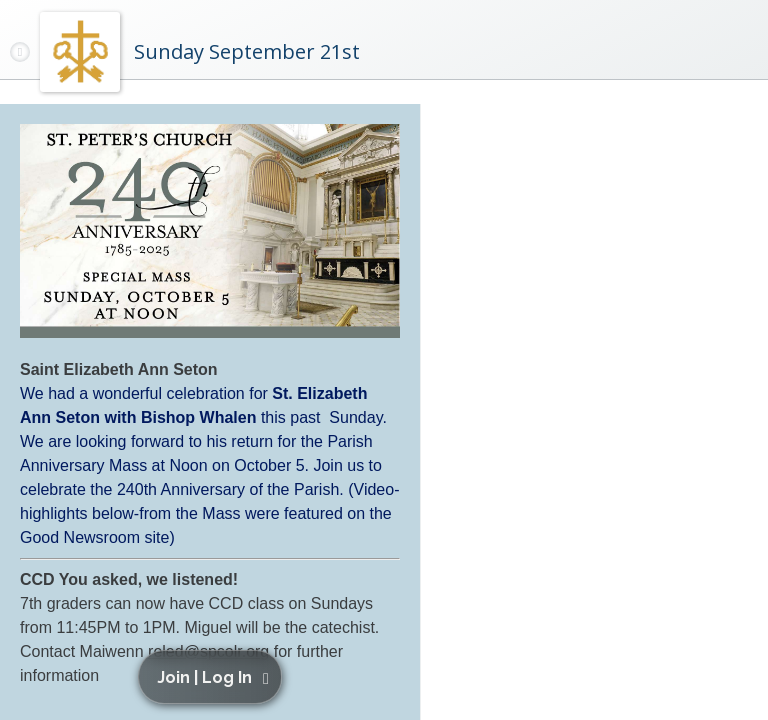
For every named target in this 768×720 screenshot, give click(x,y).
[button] (213, 677)
